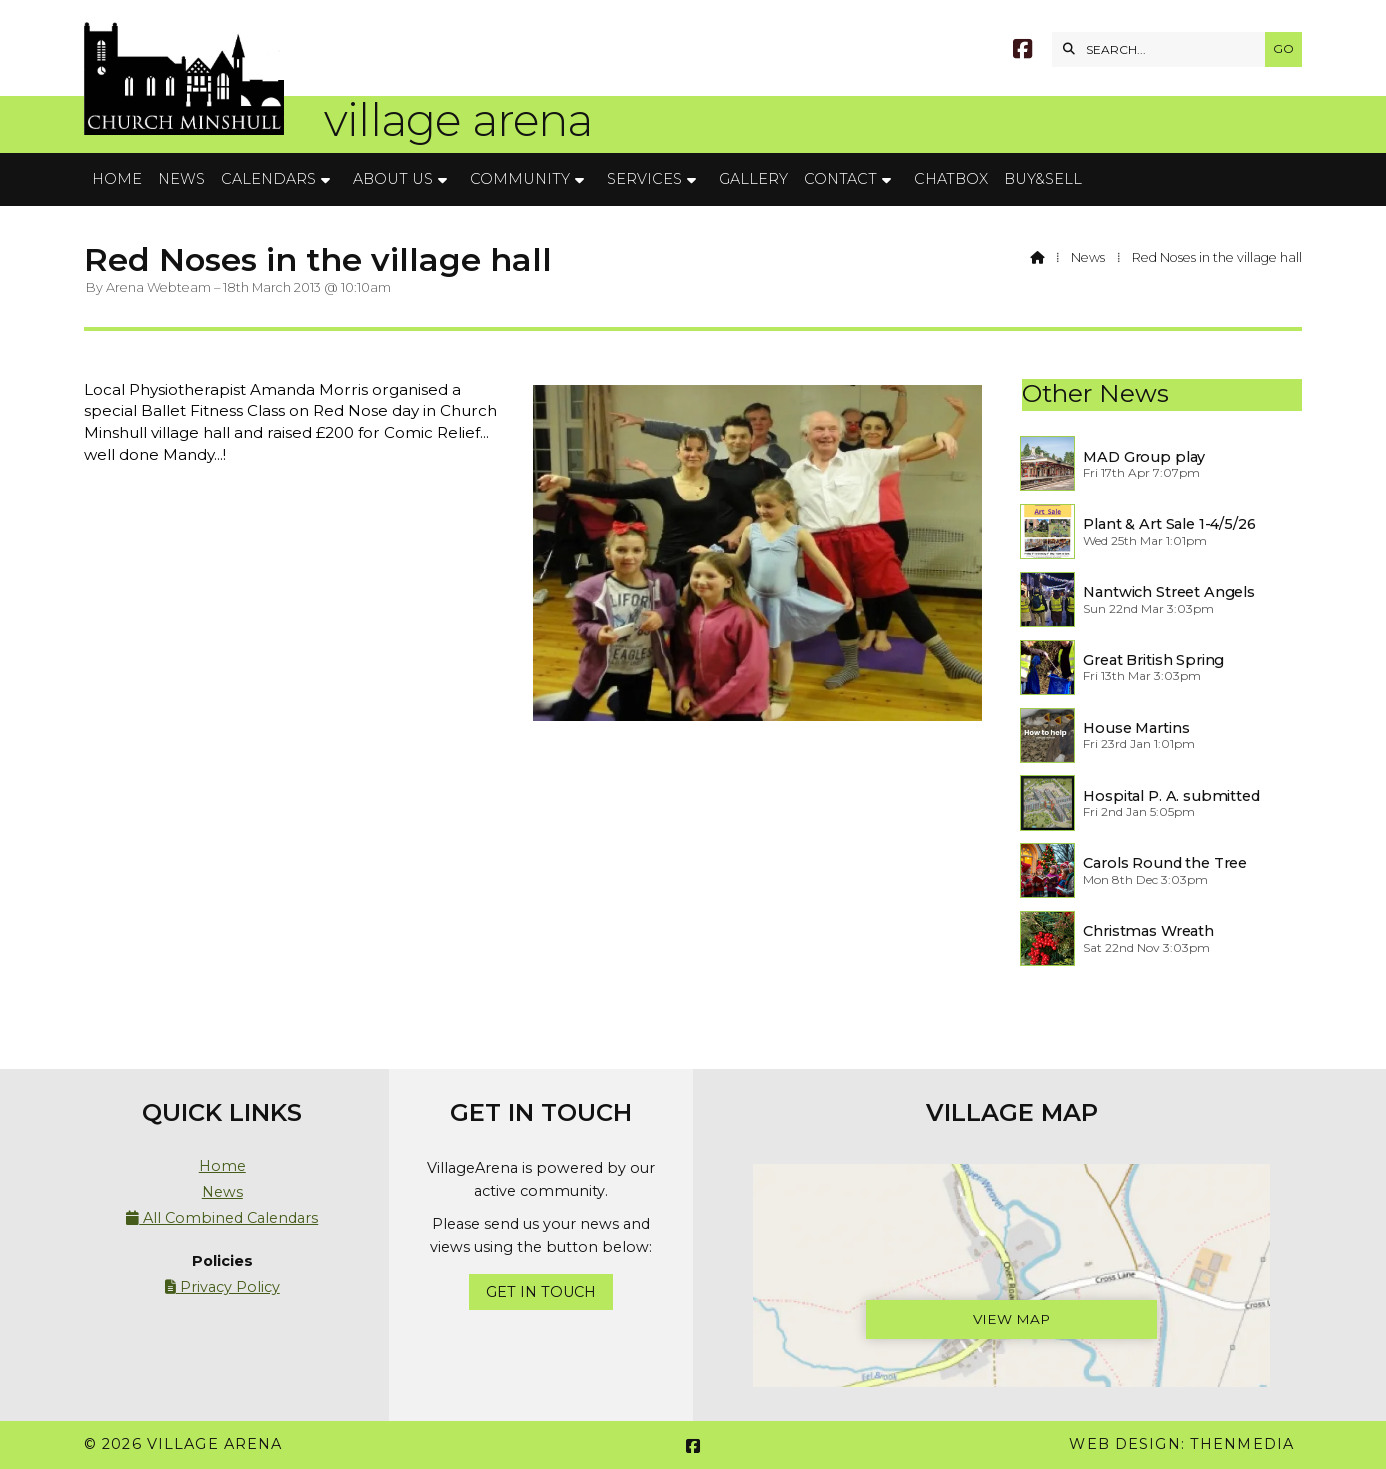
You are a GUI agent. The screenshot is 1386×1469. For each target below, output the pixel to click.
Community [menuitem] (520, 179)
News (1088, 257)
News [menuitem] (181, 179)
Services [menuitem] (644, 179)
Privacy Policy (222, 1287)
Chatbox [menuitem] (951, 179)
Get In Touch (541, 1292)
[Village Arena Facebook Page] (1022, 51)
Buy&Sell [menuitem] (1043, 179)
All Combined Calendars (222, 1218)
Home (222, 1166)
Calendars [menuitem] (268, 179)
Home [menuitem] (117, 179)
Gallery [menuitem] (753, 179)
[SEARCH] (1163, 49)
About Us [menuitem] (393, 179)
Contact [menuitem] (840, 179)
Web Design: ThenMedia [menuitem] (1181, 1444)
